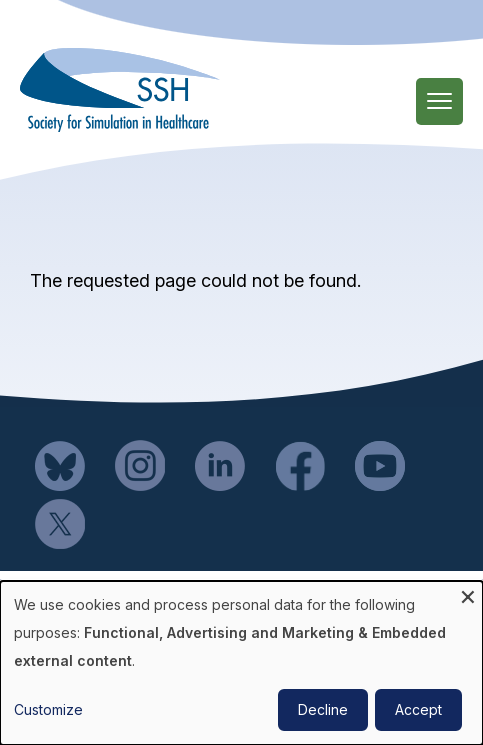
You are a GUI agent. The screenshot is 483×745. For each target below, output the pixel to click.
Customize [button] (48, 709)
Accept (418, 709)
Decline (323, 709)
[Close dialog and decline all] (468, 593)
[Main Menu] (439, 101)
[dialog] (241, 663)
